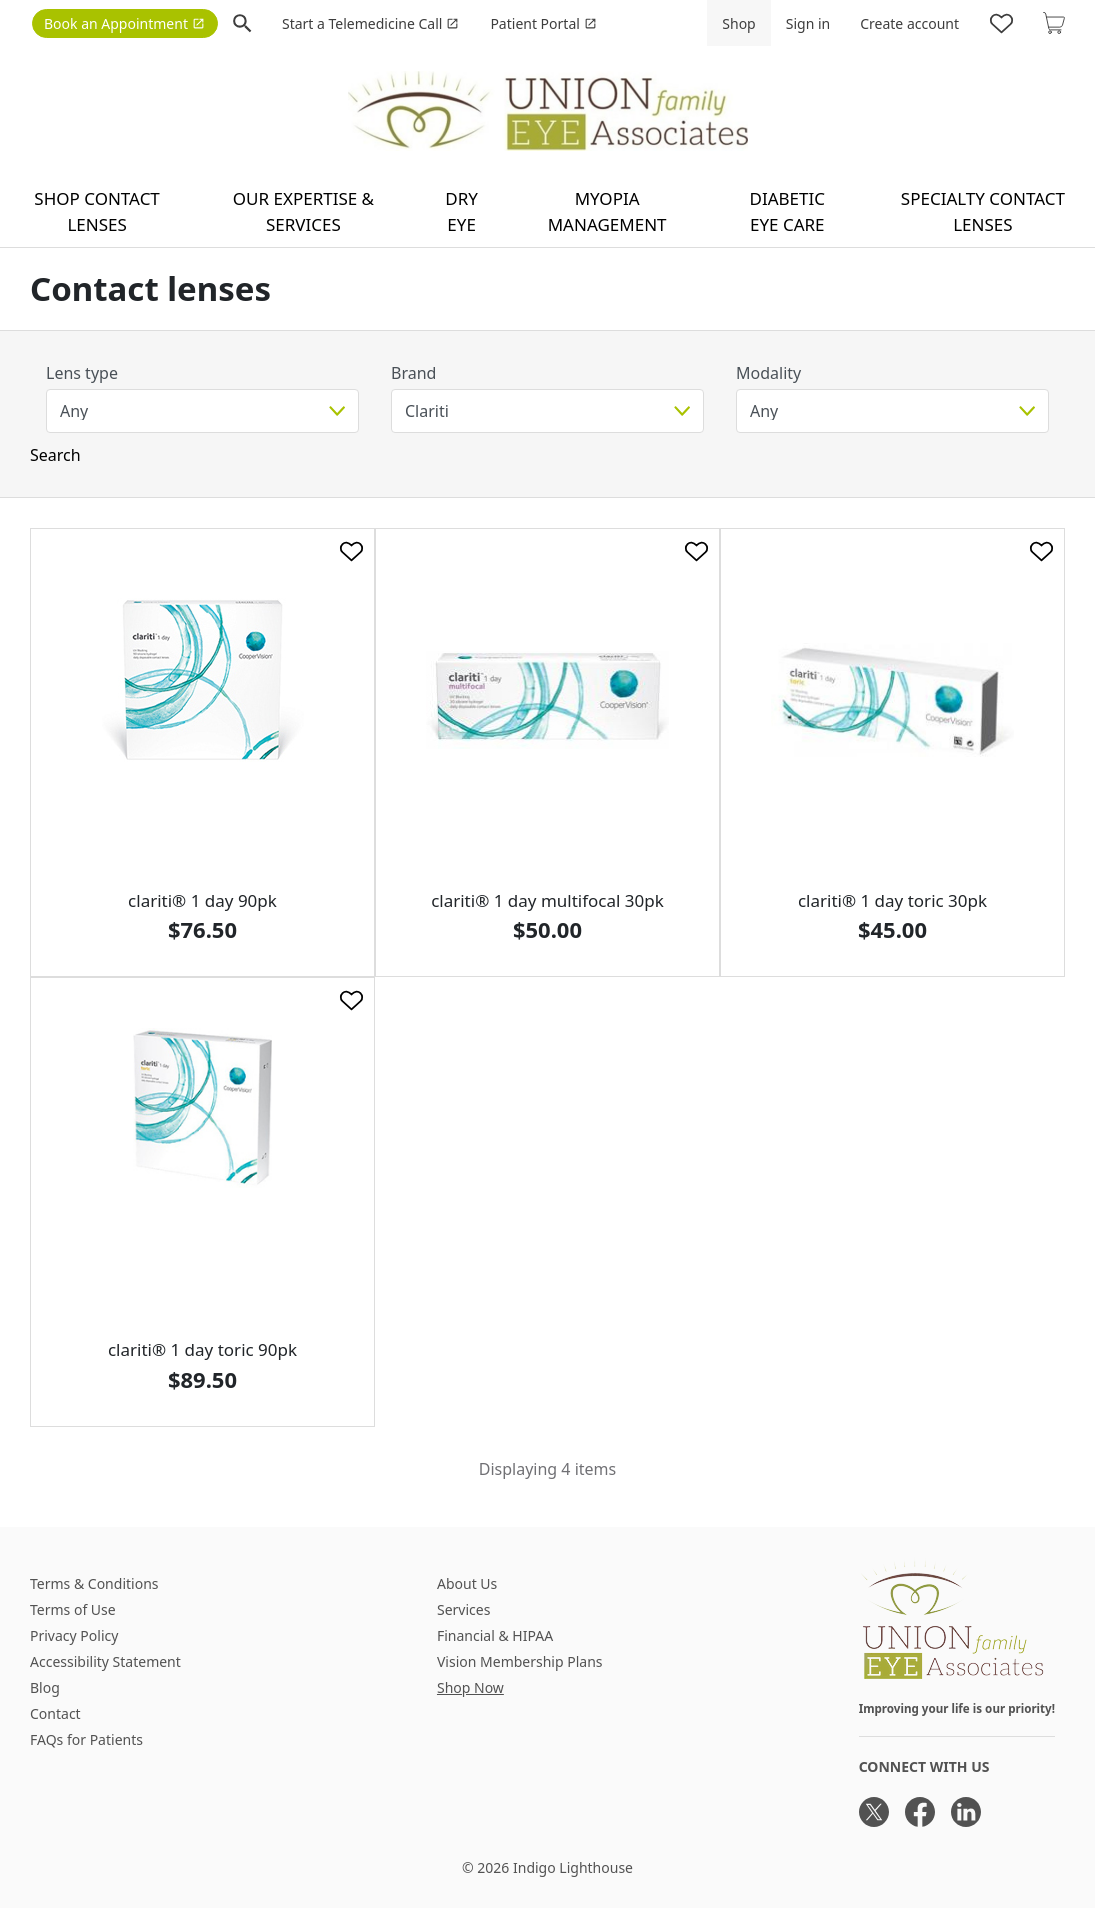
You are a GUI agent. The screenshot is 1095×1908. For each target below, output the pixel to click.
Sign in (808, 23)
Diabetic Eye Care (788, 211)
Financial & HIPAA (495, 1635)
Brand (413, 373)
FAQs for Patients (86, 1739)
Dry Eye (461, 211)
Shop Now (470, 1687)
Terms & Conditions (94, 1583)
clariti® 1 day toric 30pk (892, 900)
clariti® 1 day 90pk (202, 900)
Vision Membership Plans (520, 1661)
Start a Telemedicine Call (370, 23)
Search (55, 455)
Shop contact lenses (97, 211)
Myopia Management (607, 211)
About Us (467, 1583)
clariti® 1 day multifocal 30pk (547, 900)
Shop (738, 23)
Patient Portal (543, 23)
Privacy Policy (74, 1635)
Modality (768, 373)
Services (463, 1609)
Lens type (82, 373)
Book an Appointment (124, 23)
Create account (909, 23)
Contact (55, 1713)
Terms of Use (73, 1609)
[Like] (351, 551)
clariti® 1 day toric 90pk (202, 1349)
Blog (45, 1687)
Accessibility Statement (105, 1661)
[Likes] (1001, 23)
